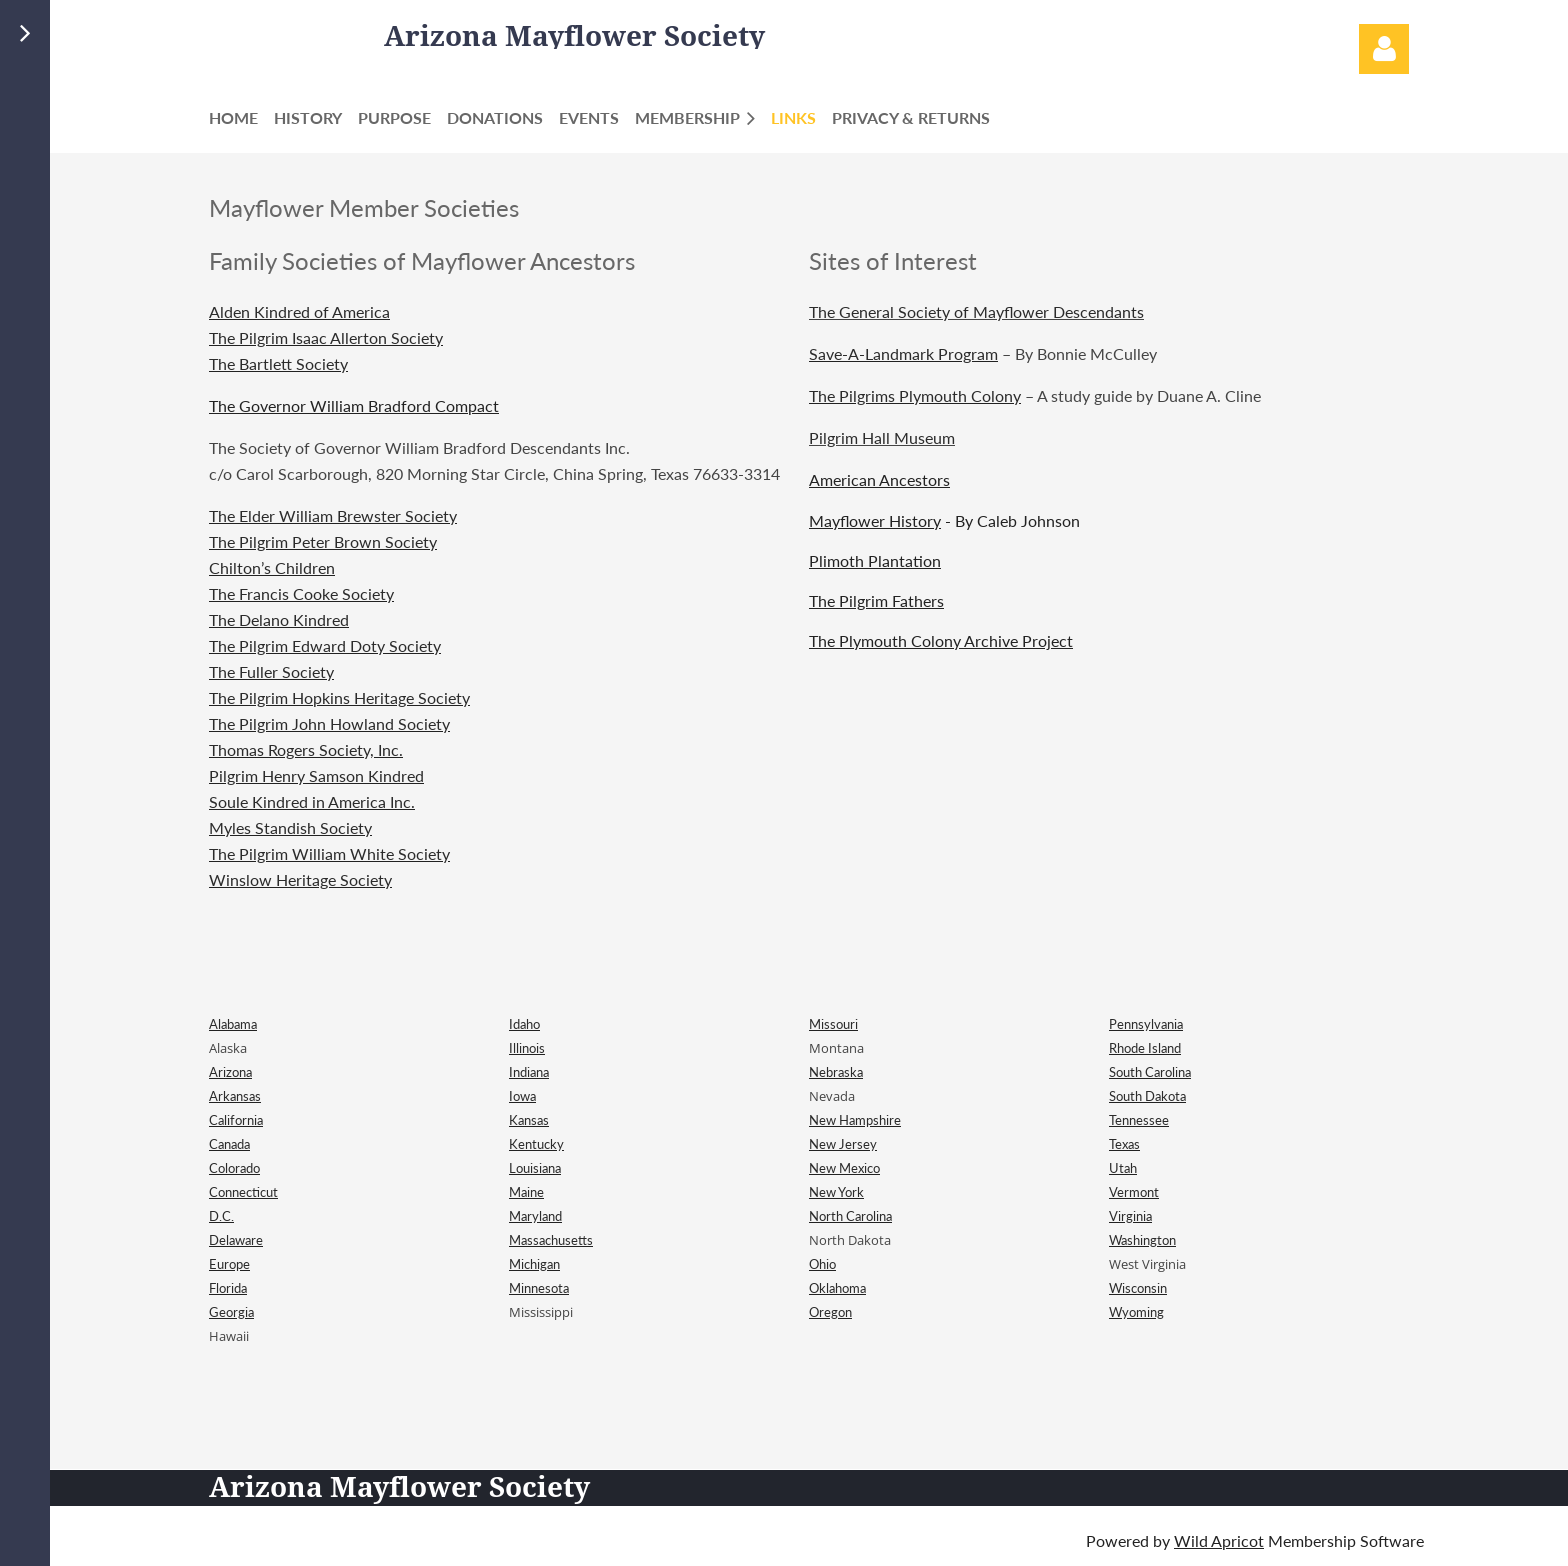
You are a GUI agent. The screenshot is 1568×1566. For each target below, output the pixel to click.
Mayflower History (875, 520)
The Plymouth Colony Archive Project (941, 640)
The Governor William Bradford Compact (354, 405)
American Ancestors (879, 479)
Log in (1384, 49)
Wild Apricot (1219, 1540)
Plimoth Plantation (875, 560)
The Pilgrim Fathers (876, 600)
